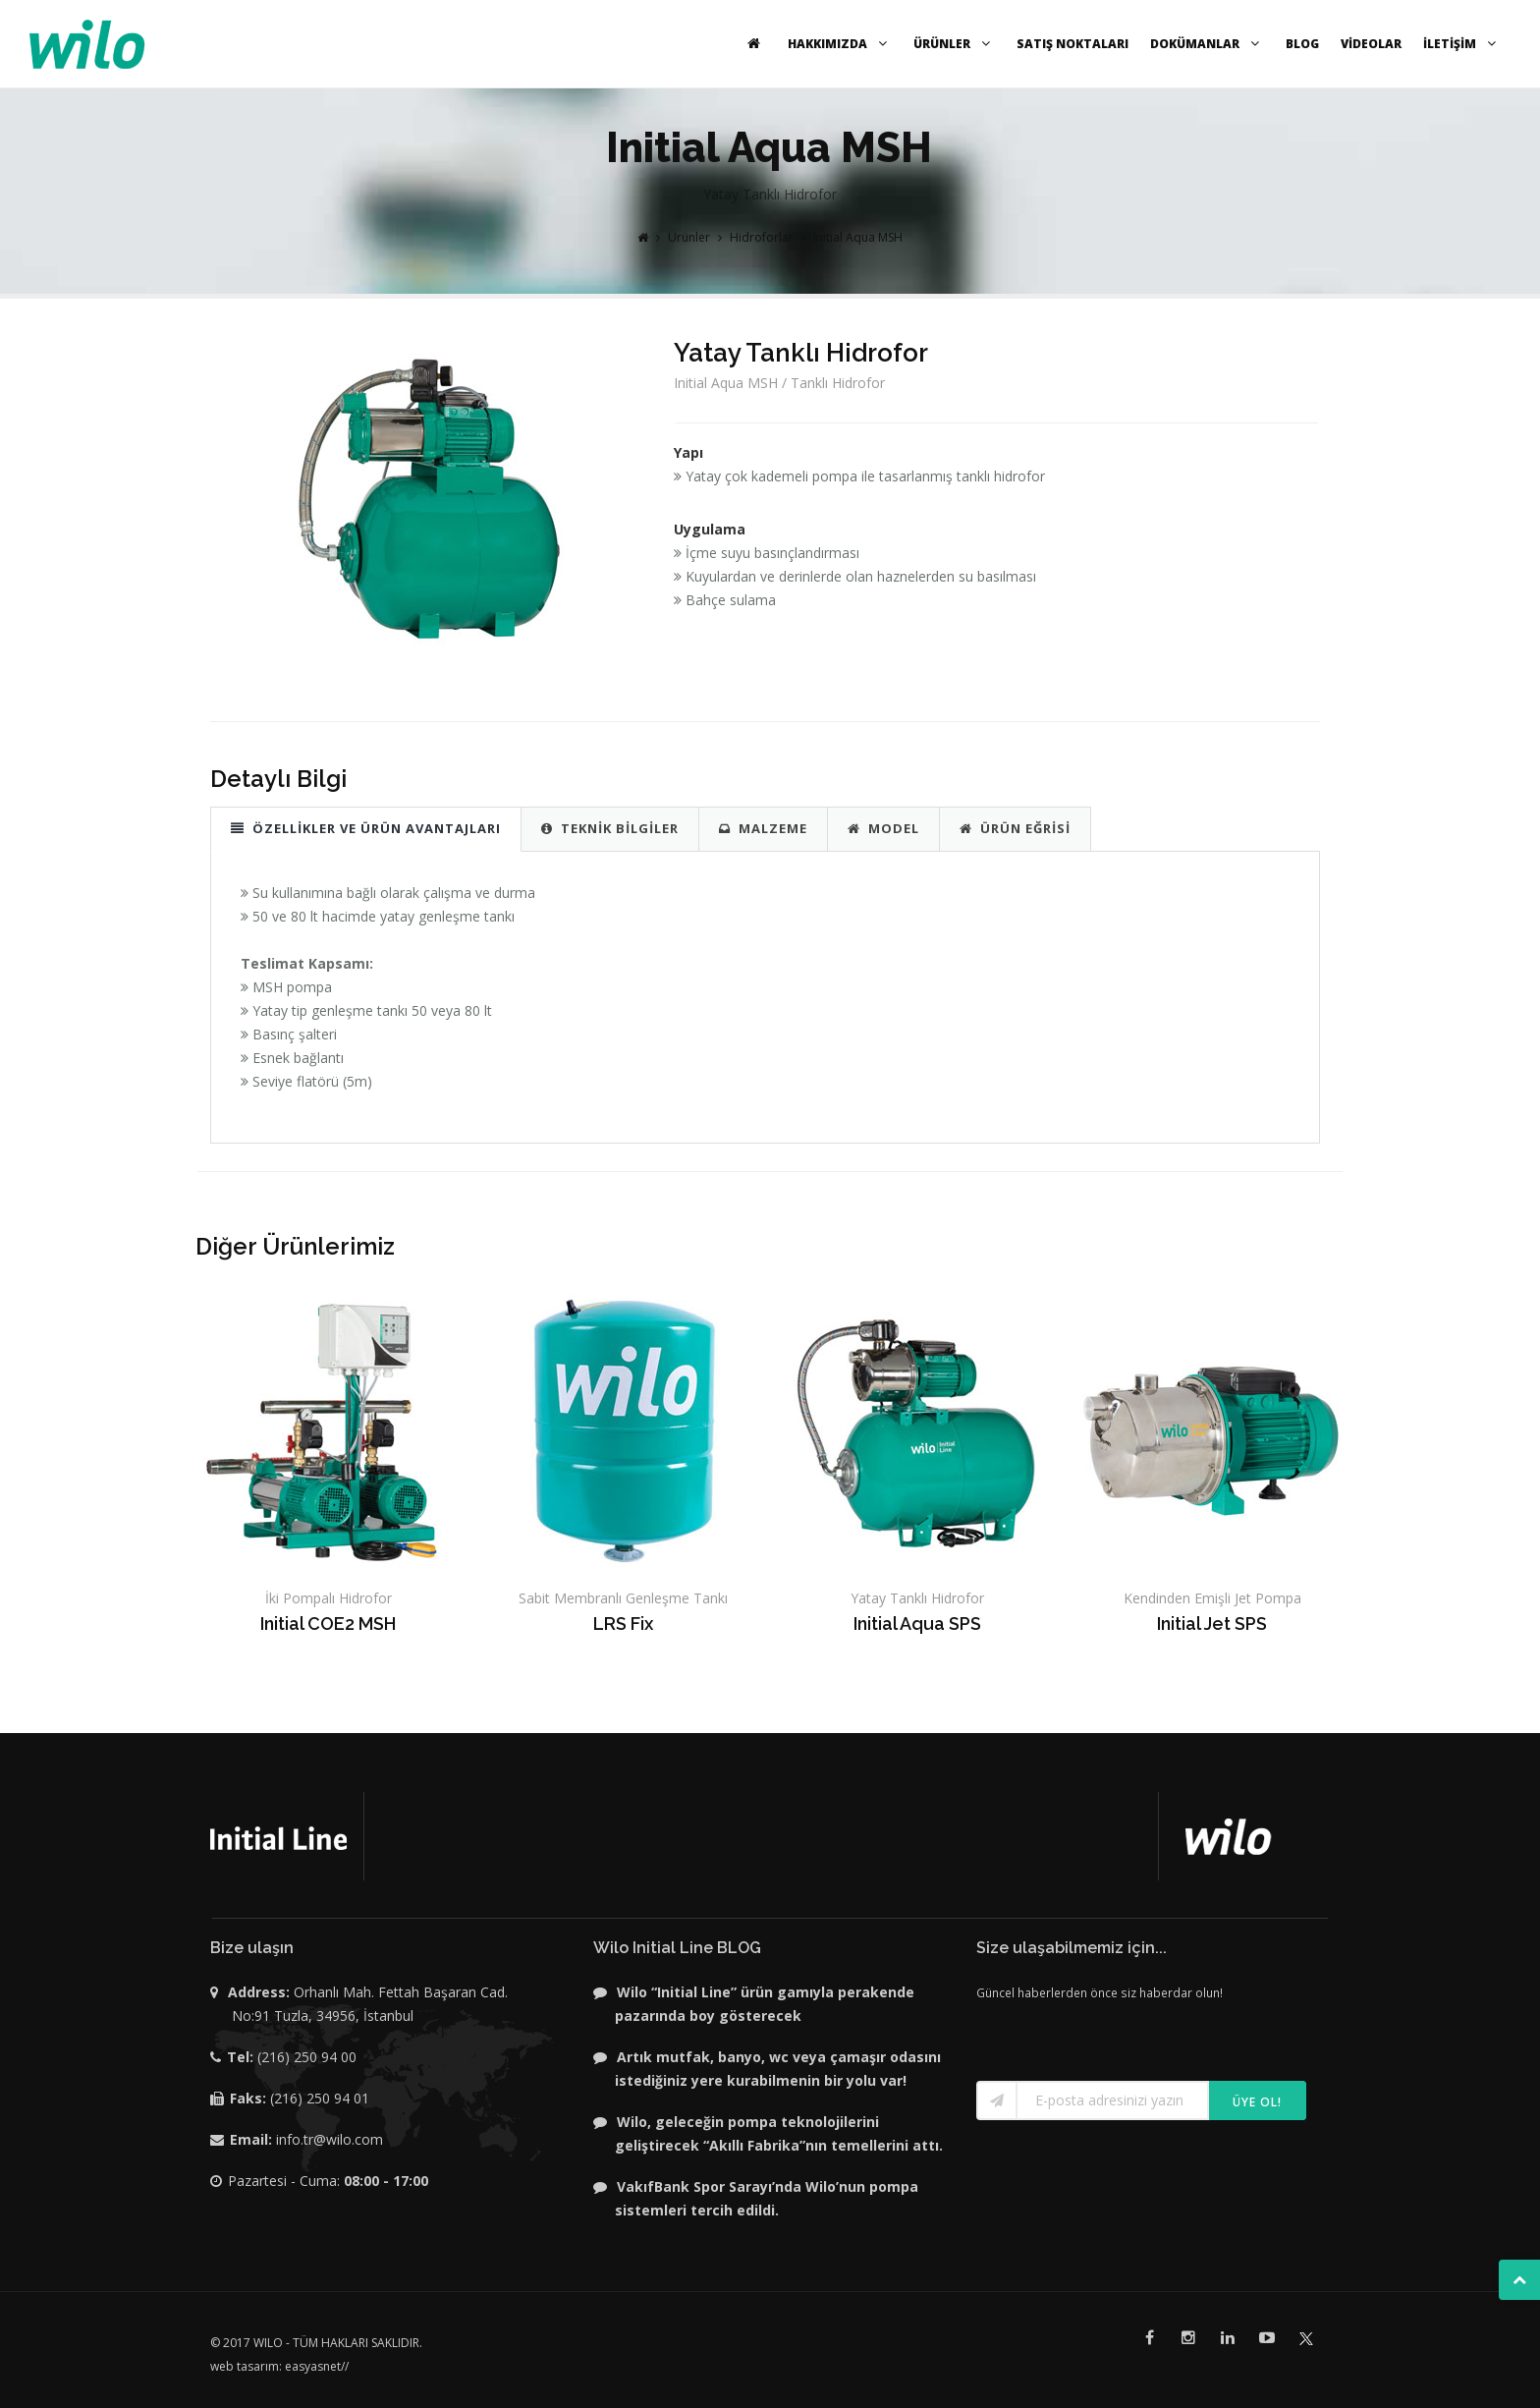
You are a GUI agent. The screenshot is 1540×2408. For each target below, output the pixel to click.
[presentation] (1091, 2033)
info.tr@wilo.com (329, 2139)
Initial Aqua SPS (917, 1623)
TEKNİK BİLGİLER (610, 828)
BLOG (1302, 43)
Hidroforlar (762, 237)
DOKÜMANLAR (1207, 43)
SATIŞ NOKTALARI (1072, 43)
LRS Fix (623, 1623)
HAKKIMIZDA (840, 43)
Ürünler (689, 237)
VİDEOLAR (1371, 43)
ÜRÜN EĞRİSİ (1015, 828)
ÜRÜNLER (954, 43)
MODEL (883, 828)
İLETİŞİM (1462, 43)
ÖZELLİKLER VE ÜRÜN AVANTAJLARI (366, 828)
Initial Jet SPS (1212, 1623)
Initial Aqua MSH (858, 237)
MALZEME (763, 828)
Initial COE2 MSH (328, 1623)
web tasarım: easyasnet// (279, 2366)
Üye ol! (1257, 2102)
